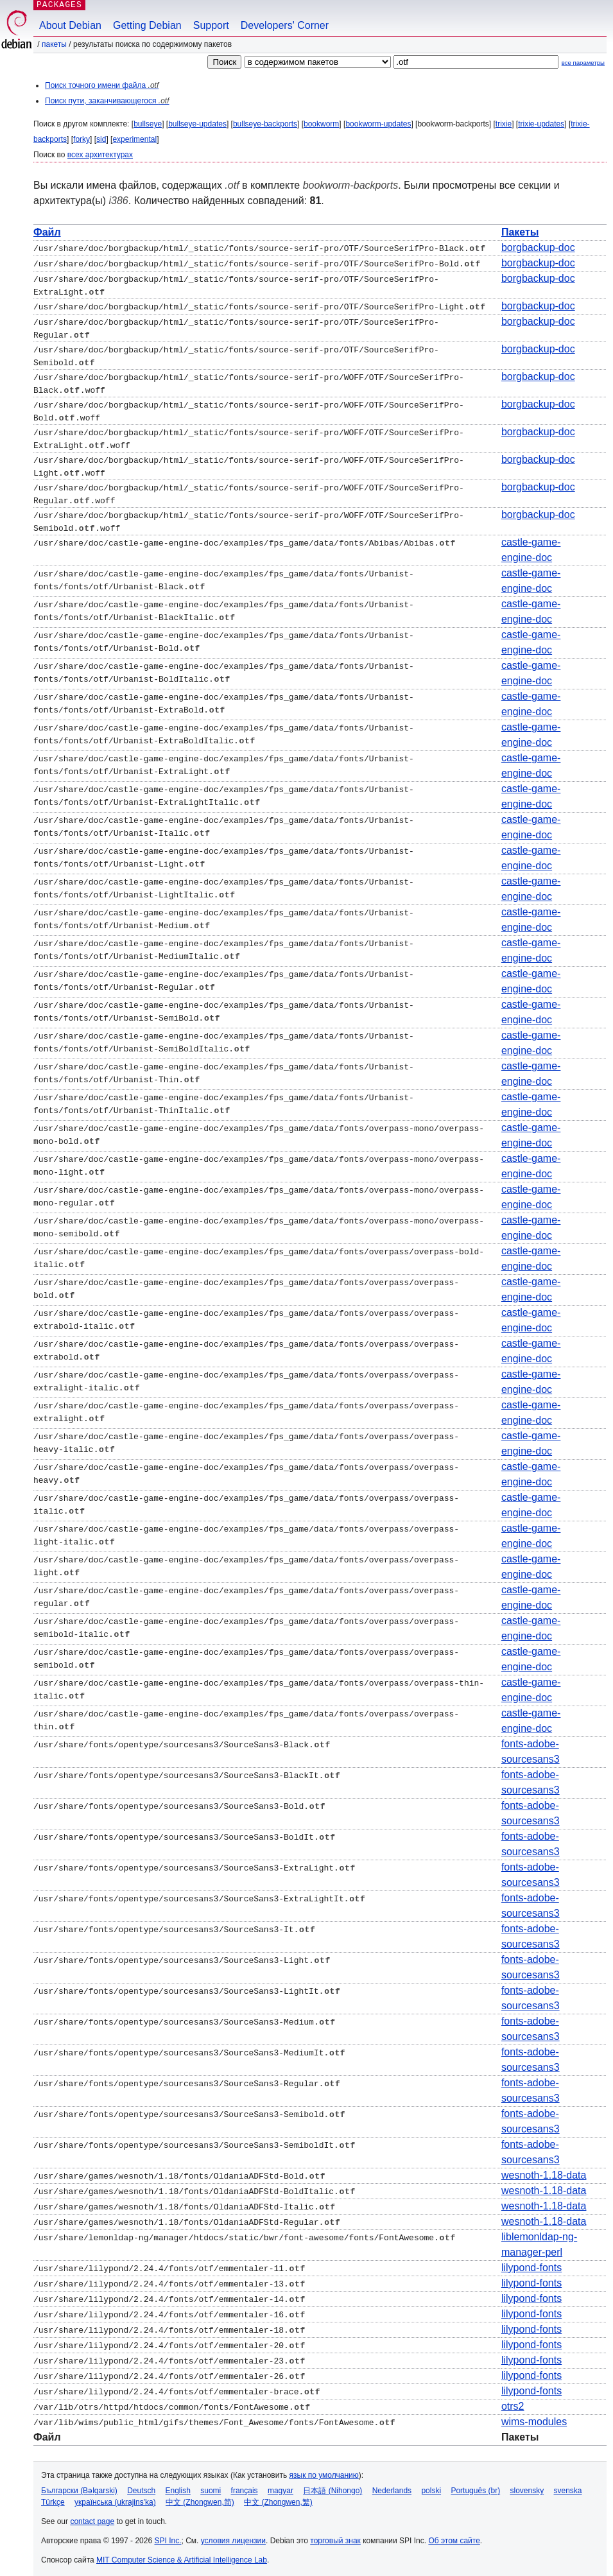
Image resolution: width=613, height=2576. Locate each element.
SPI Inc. (167, 2534)
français (244, 2484)
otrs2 (512, 2400)
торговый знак (335, 2534)
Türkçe (53, 2496)
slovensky (527, 2484)
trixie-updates (541, 123)
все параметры (583, 62)
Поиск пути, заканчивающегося (107, 100)
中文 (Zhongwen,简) (200, 2496)
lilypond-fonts (531, 2261)
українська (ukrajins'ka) (115, 2496)
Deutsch (141, 2484)
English (178, 2484)
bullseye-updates (197, 123)
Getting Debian (147, 25)
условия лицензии (233, 2534)
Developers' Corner (285, 25)
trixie (504, 123)
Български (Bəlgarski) (79, 2484)
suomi (210, 2484)
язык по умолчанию (324, 2469)
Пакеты (54, 44)
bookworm (321, 123)
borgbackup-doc (538, 247)
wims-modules (534, 2415)
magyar (280, 2484)
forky (81, 139)
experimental (134, 139)
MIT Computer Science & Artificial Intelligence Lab (181, 2554)
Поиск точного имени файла (102, 85)
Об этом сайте (453, 2534)
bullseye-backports (265, 123)
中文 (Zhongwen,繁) (278, 2496)
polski (431, 2484)
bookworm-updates (378, 123)
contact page (92, 2515)
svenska (568, 2484)
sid (101, 139)
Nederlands (391, 2484)
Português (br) (475, 2484)
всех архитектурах (100, 154)
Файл (47, 232)
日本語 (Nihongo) (332, 2484)
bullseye (148, 123)
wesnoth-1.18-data (544, 2169)
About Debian (70, 25)
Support (211, 25)
